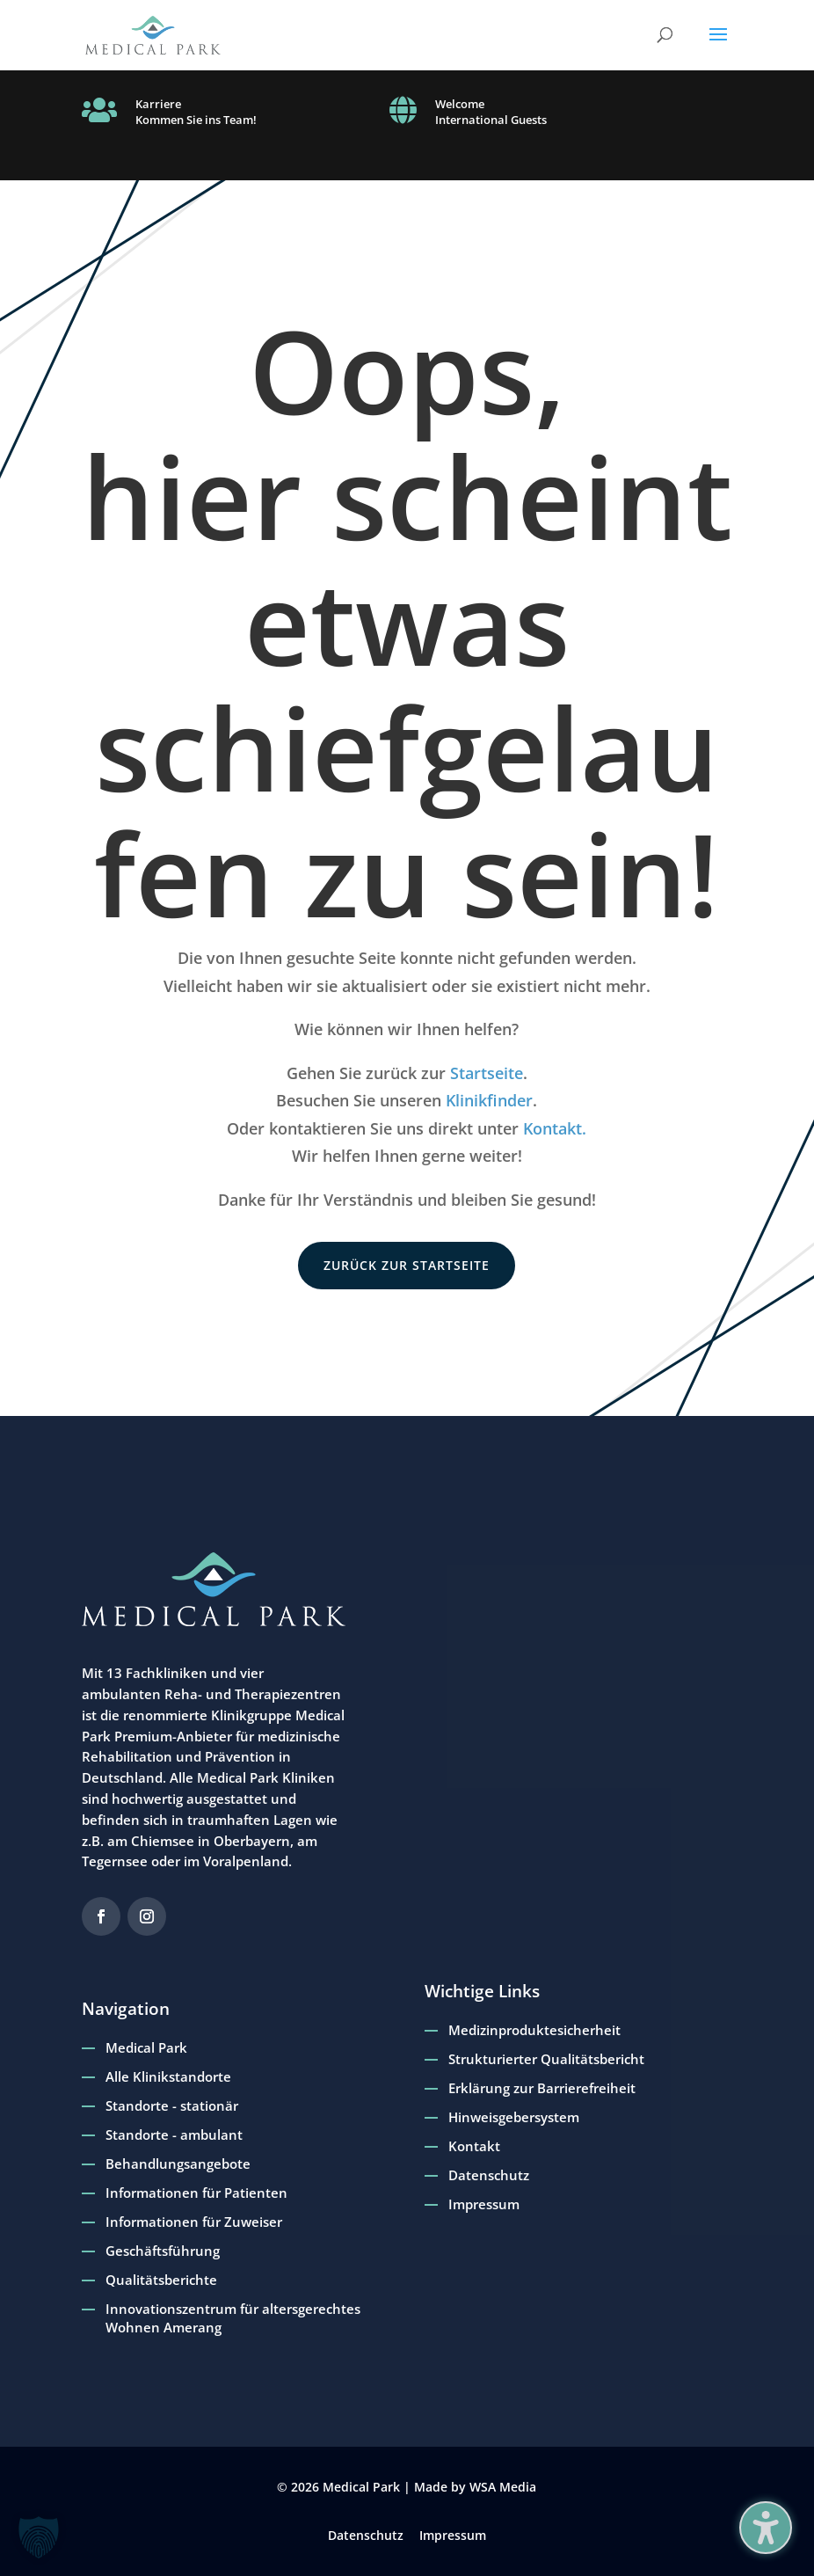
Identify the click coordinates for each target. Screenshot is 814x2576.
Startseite (486, 1073)
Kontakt (474, 2146)
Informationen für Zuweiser (193, 2221)
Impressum (484, 2204)
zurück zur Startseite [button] (406, 1265)
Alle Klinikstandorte (168, 2076)
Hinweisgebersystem (513, 2117)
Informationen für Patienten (196, 2192)
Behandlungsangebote (178, 2163)
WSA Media (502, 2486)
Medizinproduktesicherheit (534, 2030)
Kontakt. (554, 1128)
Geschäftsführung (162, 2250)
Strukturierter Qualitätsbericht (546, 2059)
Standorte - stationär (171, 2105)
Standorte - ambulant (174, 2134)
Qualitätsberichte (161, 2279)
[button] (718, 45)
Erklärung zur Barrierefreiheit (542, 2088)
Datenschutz (488, 2175)
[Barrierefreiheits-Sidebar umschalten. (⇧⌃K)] (765, 2527)
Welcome (459, 104)
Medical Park (146, 2047)
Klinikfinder (489, 1100)
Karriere (158, 104)
